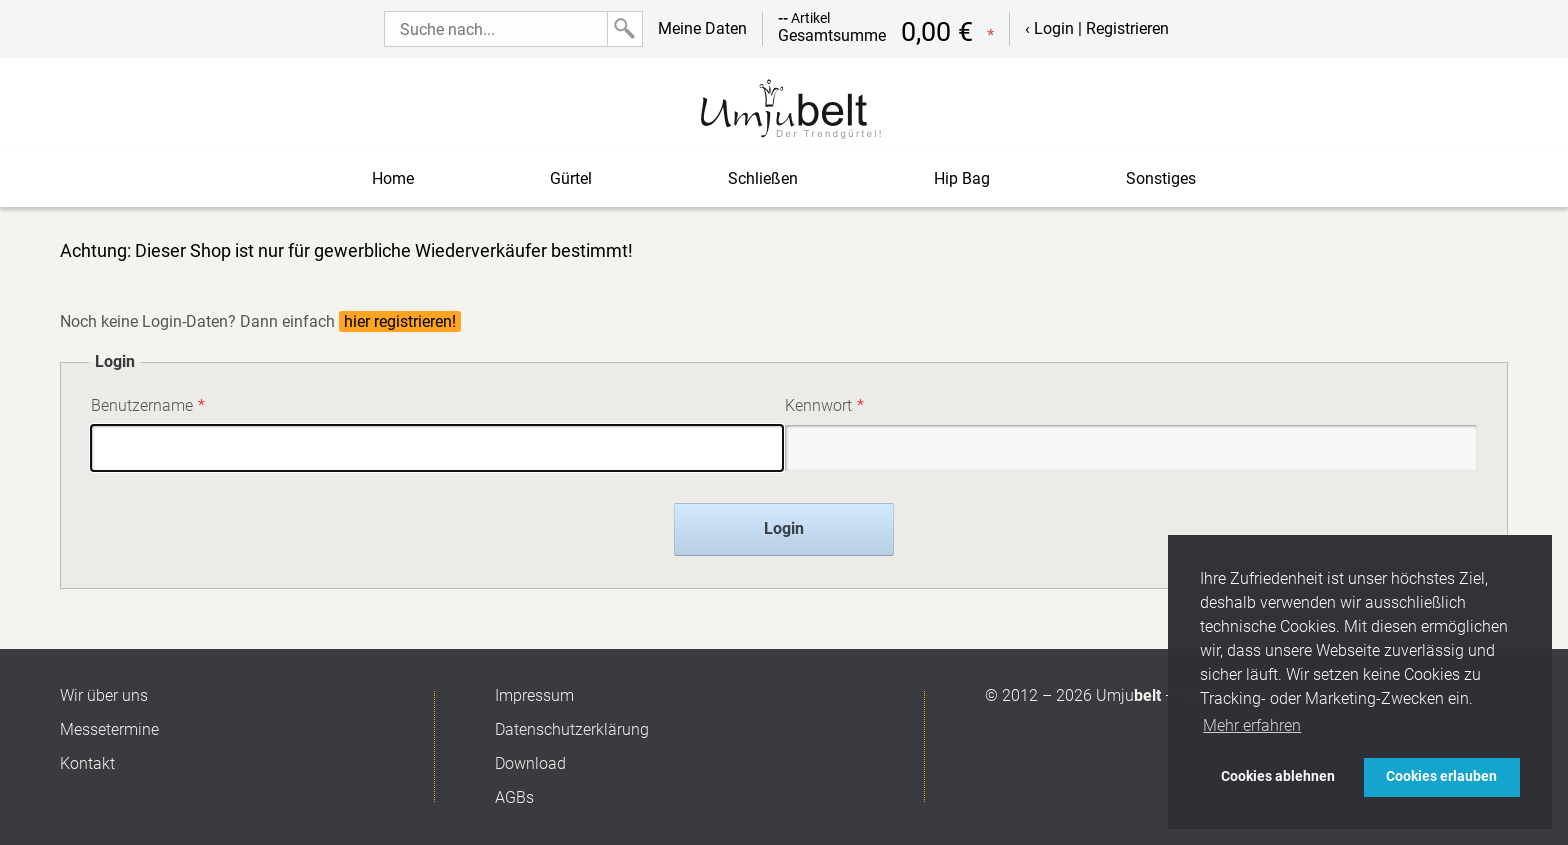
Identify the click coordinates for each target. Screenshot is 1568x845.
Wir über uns (104, 695)
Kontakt (87, 763)
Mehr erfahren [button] (1252, 725)
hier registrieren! (400, 321)
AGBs (514, 797)
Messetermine (109, 729)
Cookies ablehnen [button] (1278, 776)
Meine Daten (702, 28)
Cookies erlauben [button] (1441, 776)
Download (530, 763)
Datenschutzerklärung (572, 729)
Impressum (534, 695)
